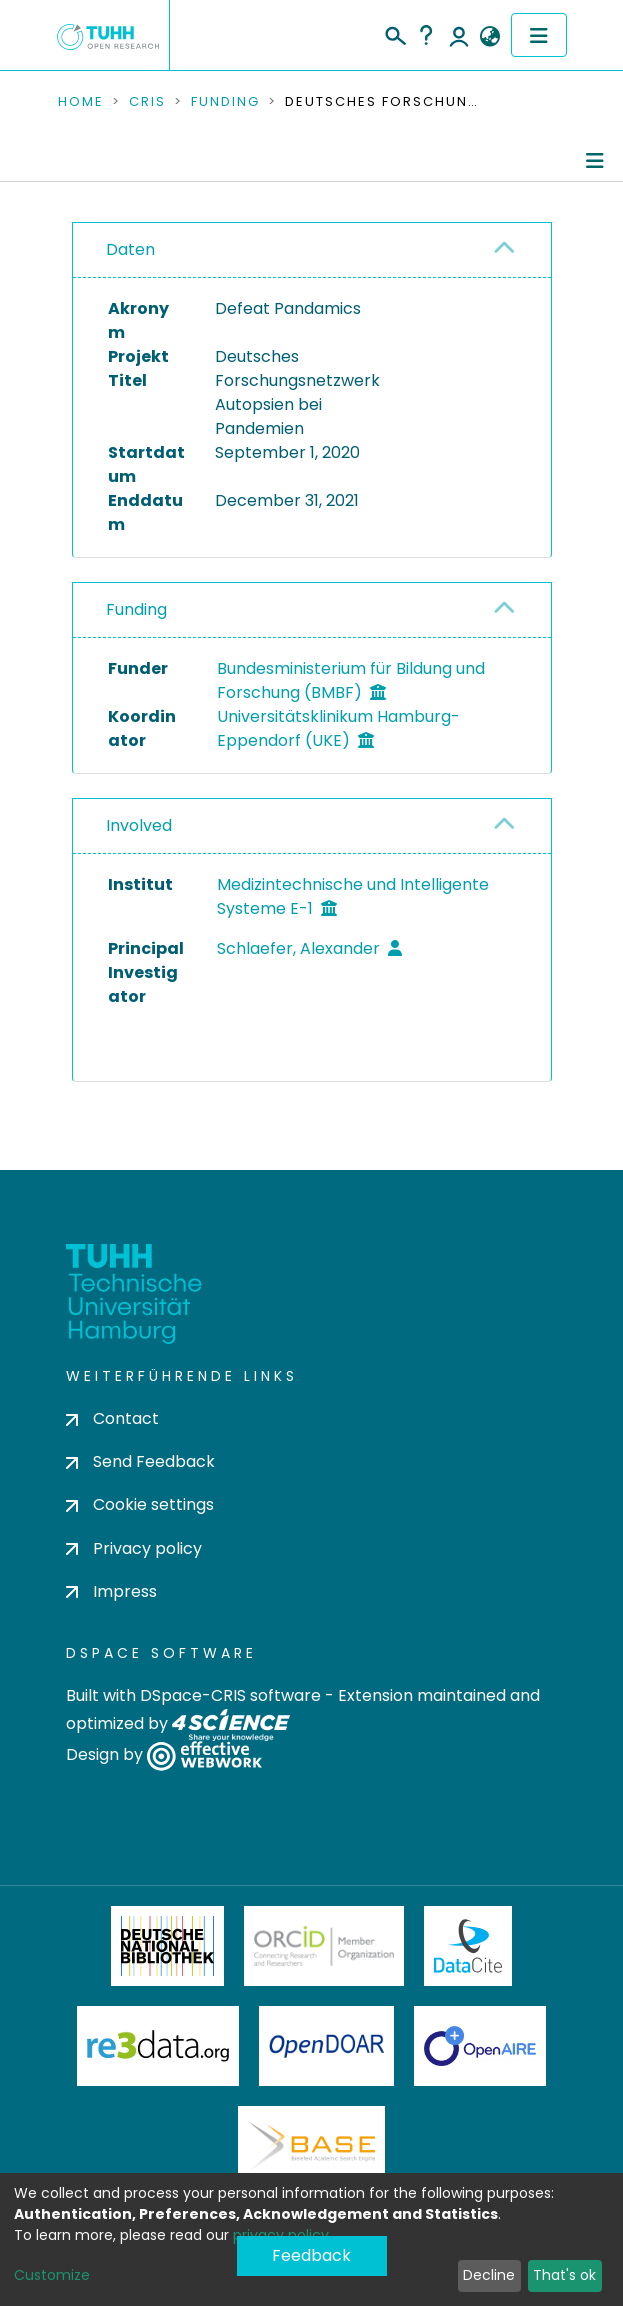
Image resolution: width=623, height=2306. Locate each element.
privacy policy (281, 2235)
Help (426, 35)
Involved (139, 825)
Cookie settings (140, 1504)
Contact (112, 1418)
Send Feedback (140, 1461)
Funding (225, 102)
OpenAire (480, 2046)
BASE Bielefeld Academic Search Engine (311, 2146)
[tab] (312, 250)
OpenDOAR (327, 2046)
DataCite (468, 1946)
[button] (490, 37)
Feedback (311, 2255)
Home (81, 102)
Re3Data (158, 2046)
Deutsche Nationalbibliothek (168, 1946)
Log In (459, 35)
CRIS (147, 102)
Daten (130, 249)
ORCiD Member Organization (324, 1946)
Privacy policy (134, 1548)
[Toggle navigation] (539, 35)
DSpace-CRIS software (230, 1695)
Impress (111, 1591)
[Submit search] (394, 33)
